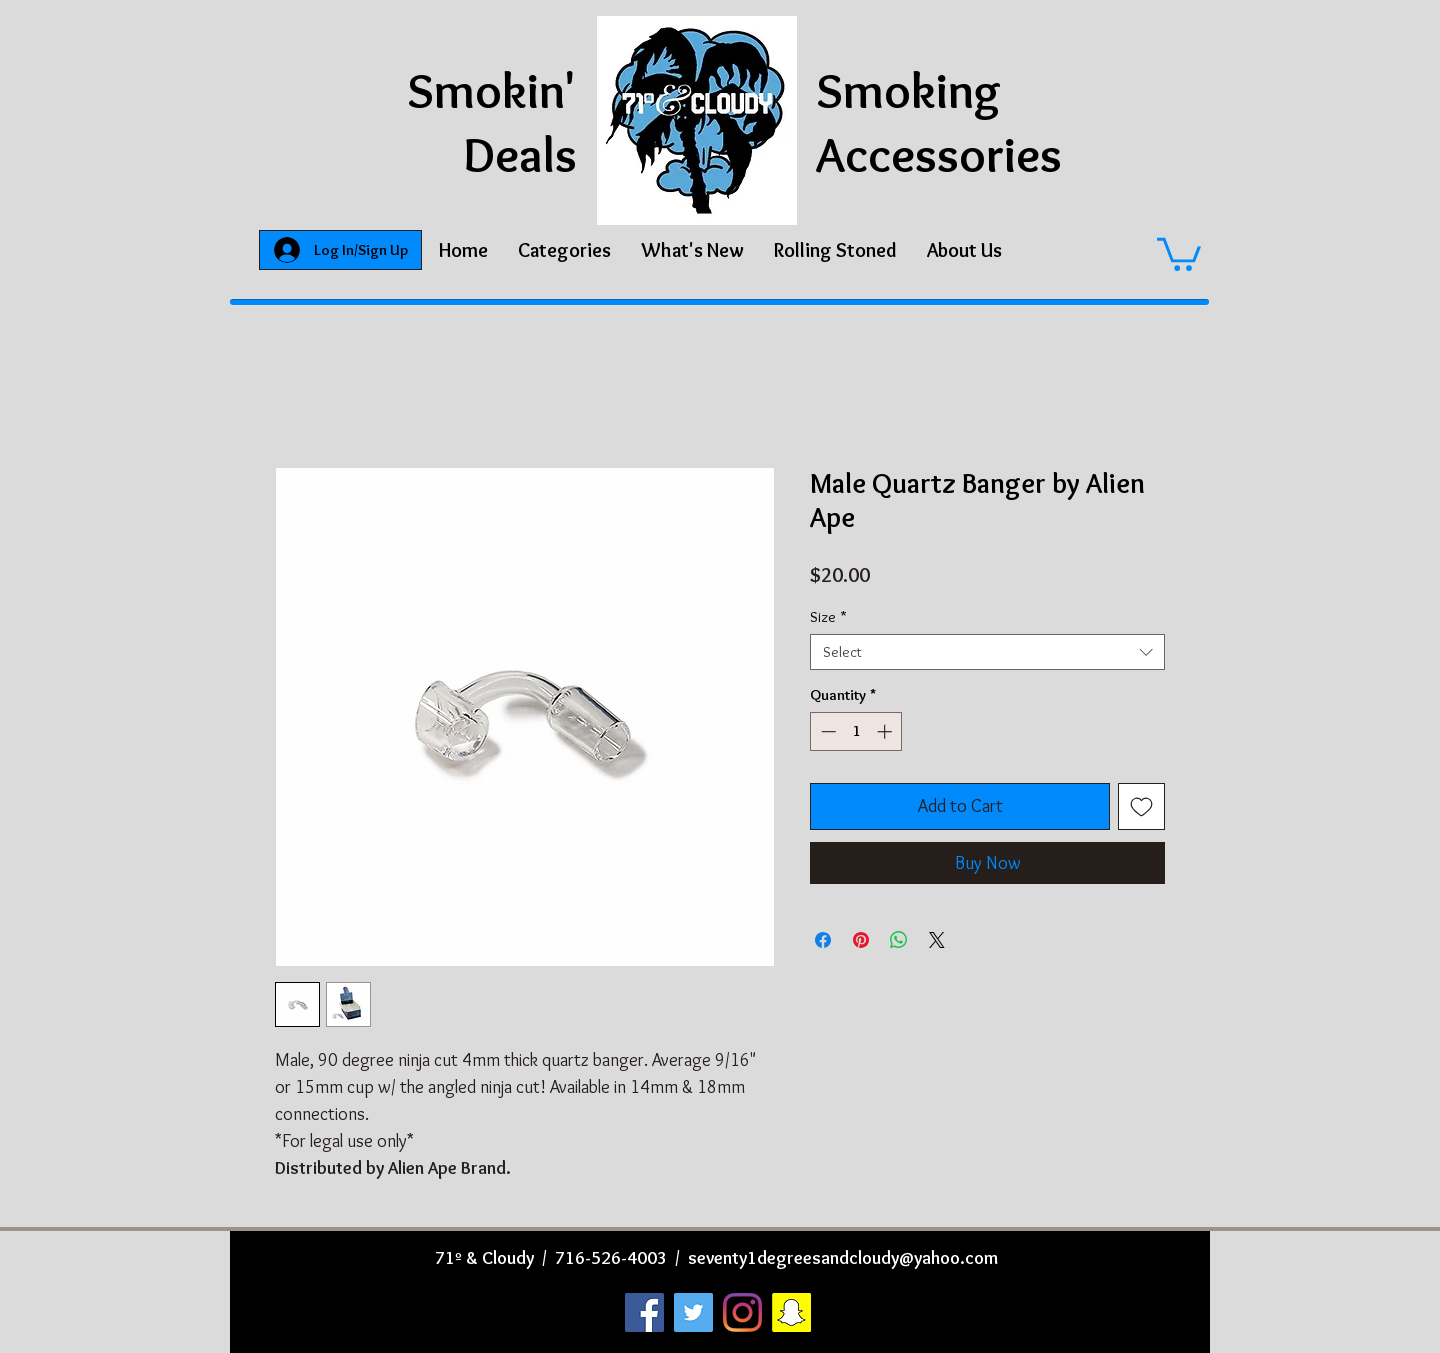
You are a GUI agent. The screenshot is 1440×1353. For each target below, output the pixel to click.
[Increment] (886, 731)
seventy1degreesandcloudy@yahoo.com (843, 1258)
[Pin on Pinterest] (861, 940)
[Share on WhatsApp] (899, 940)
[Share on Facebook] (823, 940)
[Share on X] (937, 940)
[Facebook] (644, 1312)
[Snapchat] (791, 1312)
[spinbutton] (856, 731)
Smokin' (492, 90)
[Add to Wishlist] (1141, 806)
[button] (564, 250)
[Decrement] (826, 731)
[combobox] (987, 652)
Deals (520, 154)
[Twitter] (693, 1312)
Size (828, 617)
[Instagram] (742, 1312)
